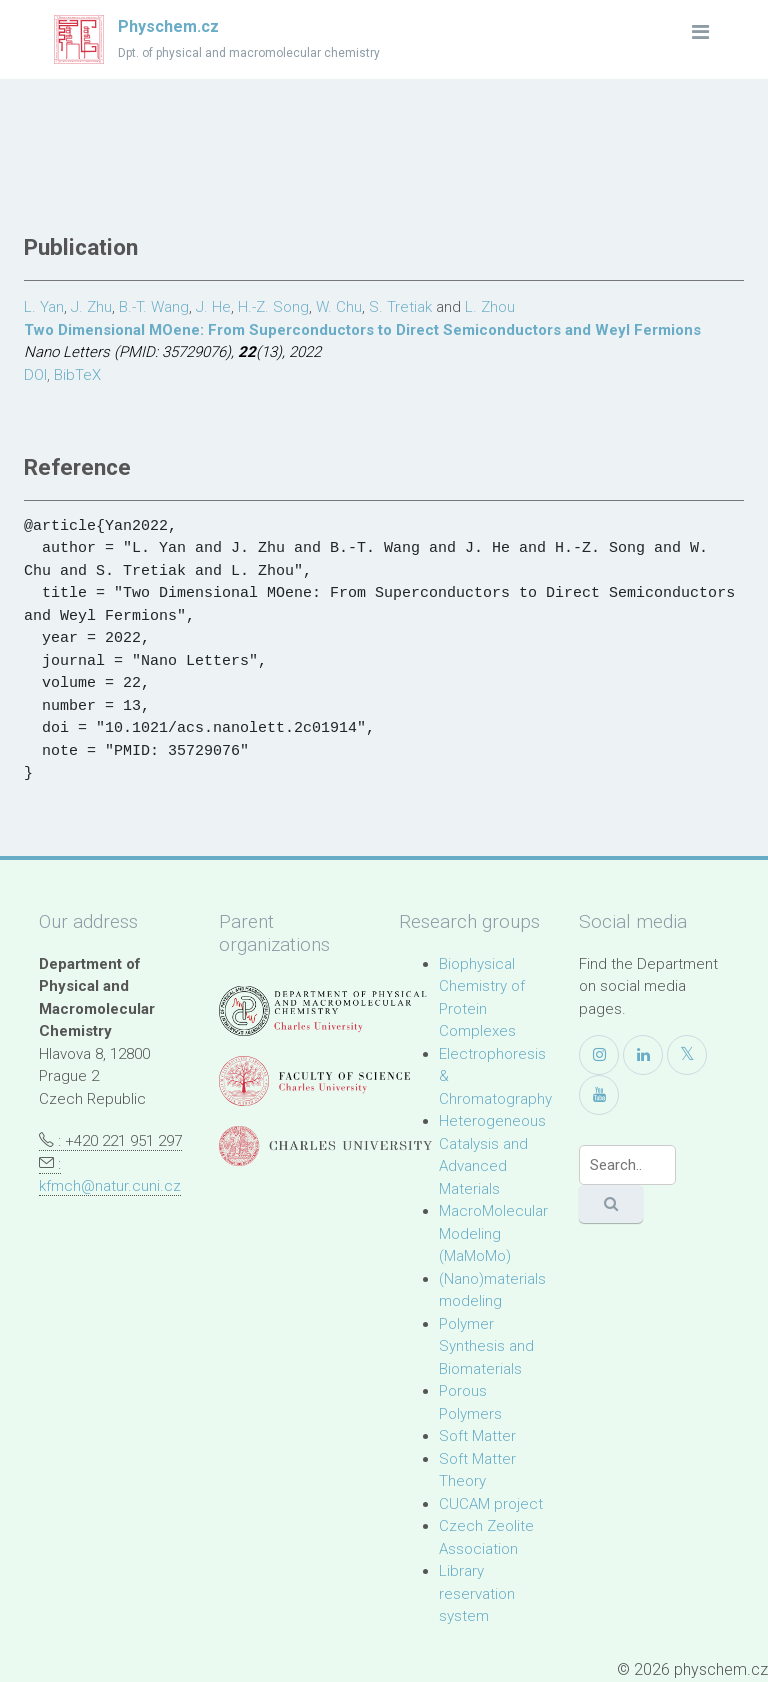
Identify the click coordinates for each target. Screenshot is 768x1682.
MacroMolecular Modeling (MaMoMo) (493, 1233)
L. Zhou (490, 307)
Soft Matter (477, 1436)
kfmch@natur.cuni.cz (110, 1186)
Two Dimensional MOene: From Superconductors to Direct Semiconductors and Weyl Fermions (362, 330)
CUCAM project (491, 1504)
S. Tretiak (400, 307)
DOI (35, 375)
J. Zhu (91, 307)
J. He (213, 307)
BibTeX (77, 375)
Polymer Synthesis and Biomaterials (486, 1346)
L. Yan (44, 307)
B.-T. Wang (154, 307)
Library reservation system (477, 1593)
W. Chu (339, 307)
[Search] (627, 1165)
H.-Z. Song (273, 307)
